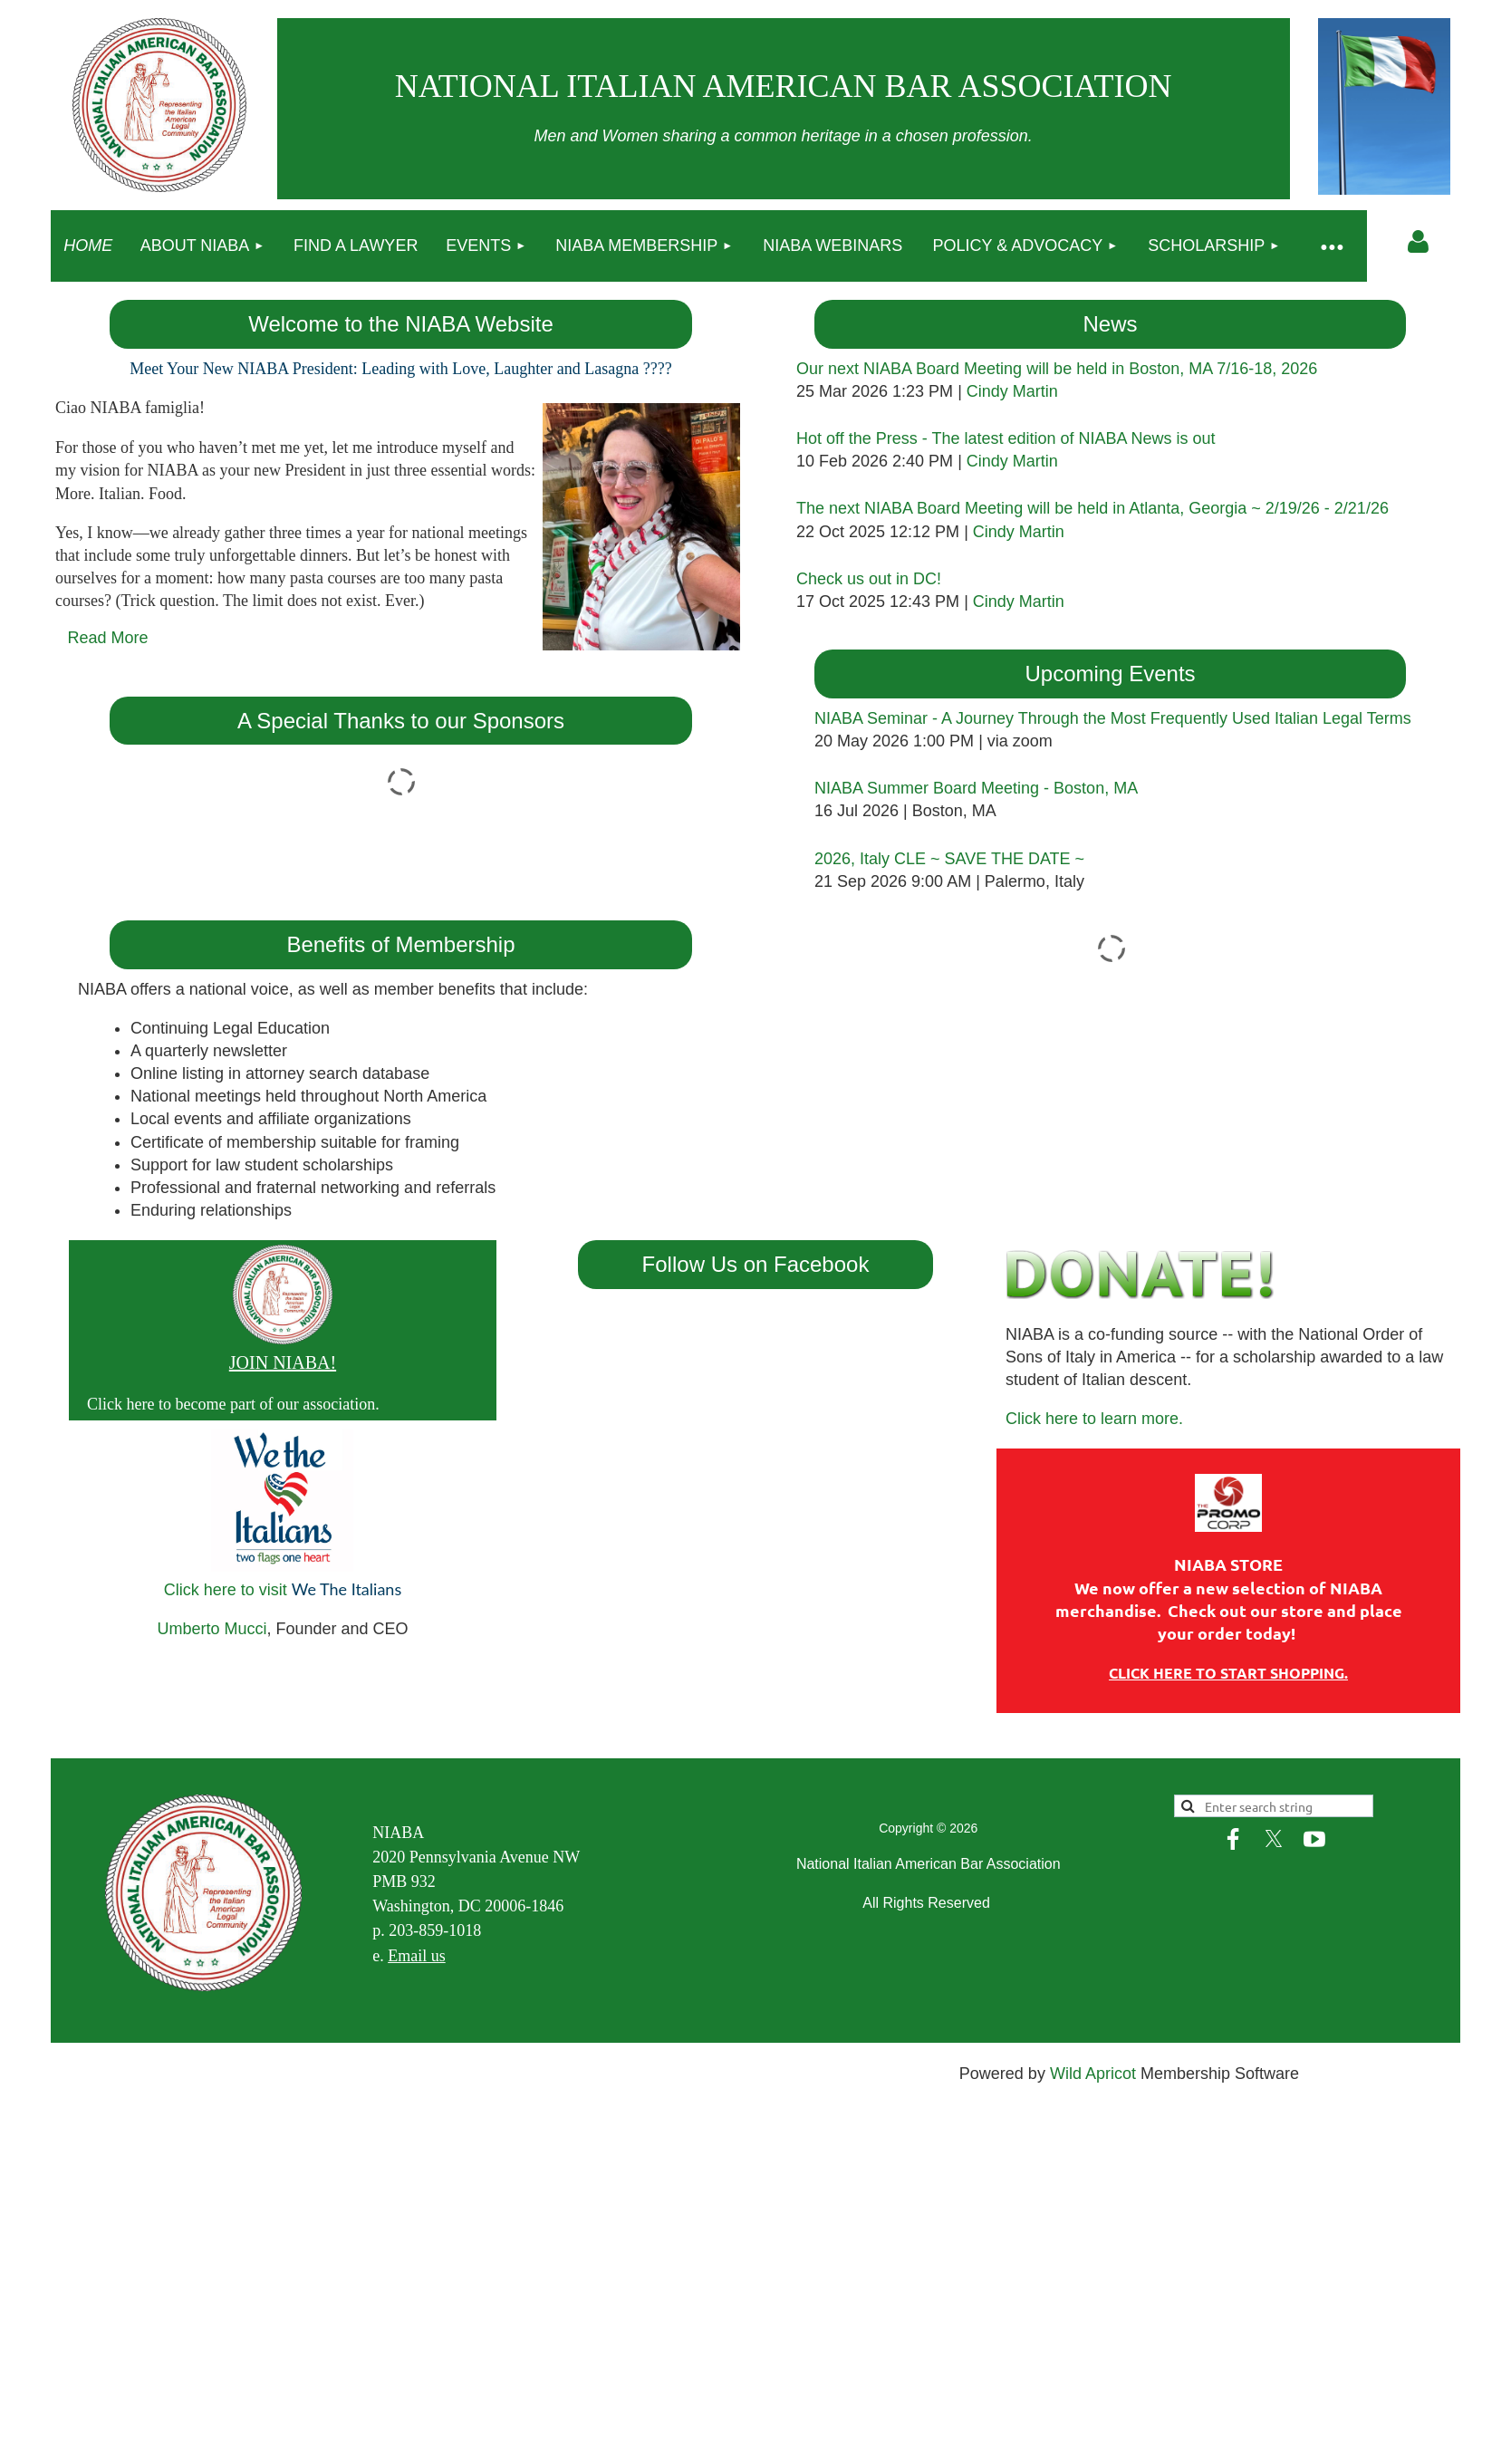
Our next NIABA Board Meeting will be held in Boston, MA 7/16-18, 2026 (1056, 369)
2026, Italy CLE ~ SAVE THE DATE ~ (949, 859)
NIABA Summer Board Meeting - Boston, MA (976, 788)
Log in (1418, 242)
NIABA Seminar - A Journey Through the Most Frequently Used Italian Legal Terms (1112, 718)
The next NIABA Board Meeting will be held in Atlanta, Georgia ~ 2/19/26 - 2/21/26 (1092, 508)
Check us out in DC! (868, 579)
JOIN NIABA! (282, 1362)
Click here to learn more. (1094, 1419)
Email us (417, 1956)
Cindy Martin (1012, 391)
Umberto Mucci (211, 1629)
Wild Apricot (1093, 2074)
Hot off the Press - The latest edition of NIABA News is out (1006, 438)
